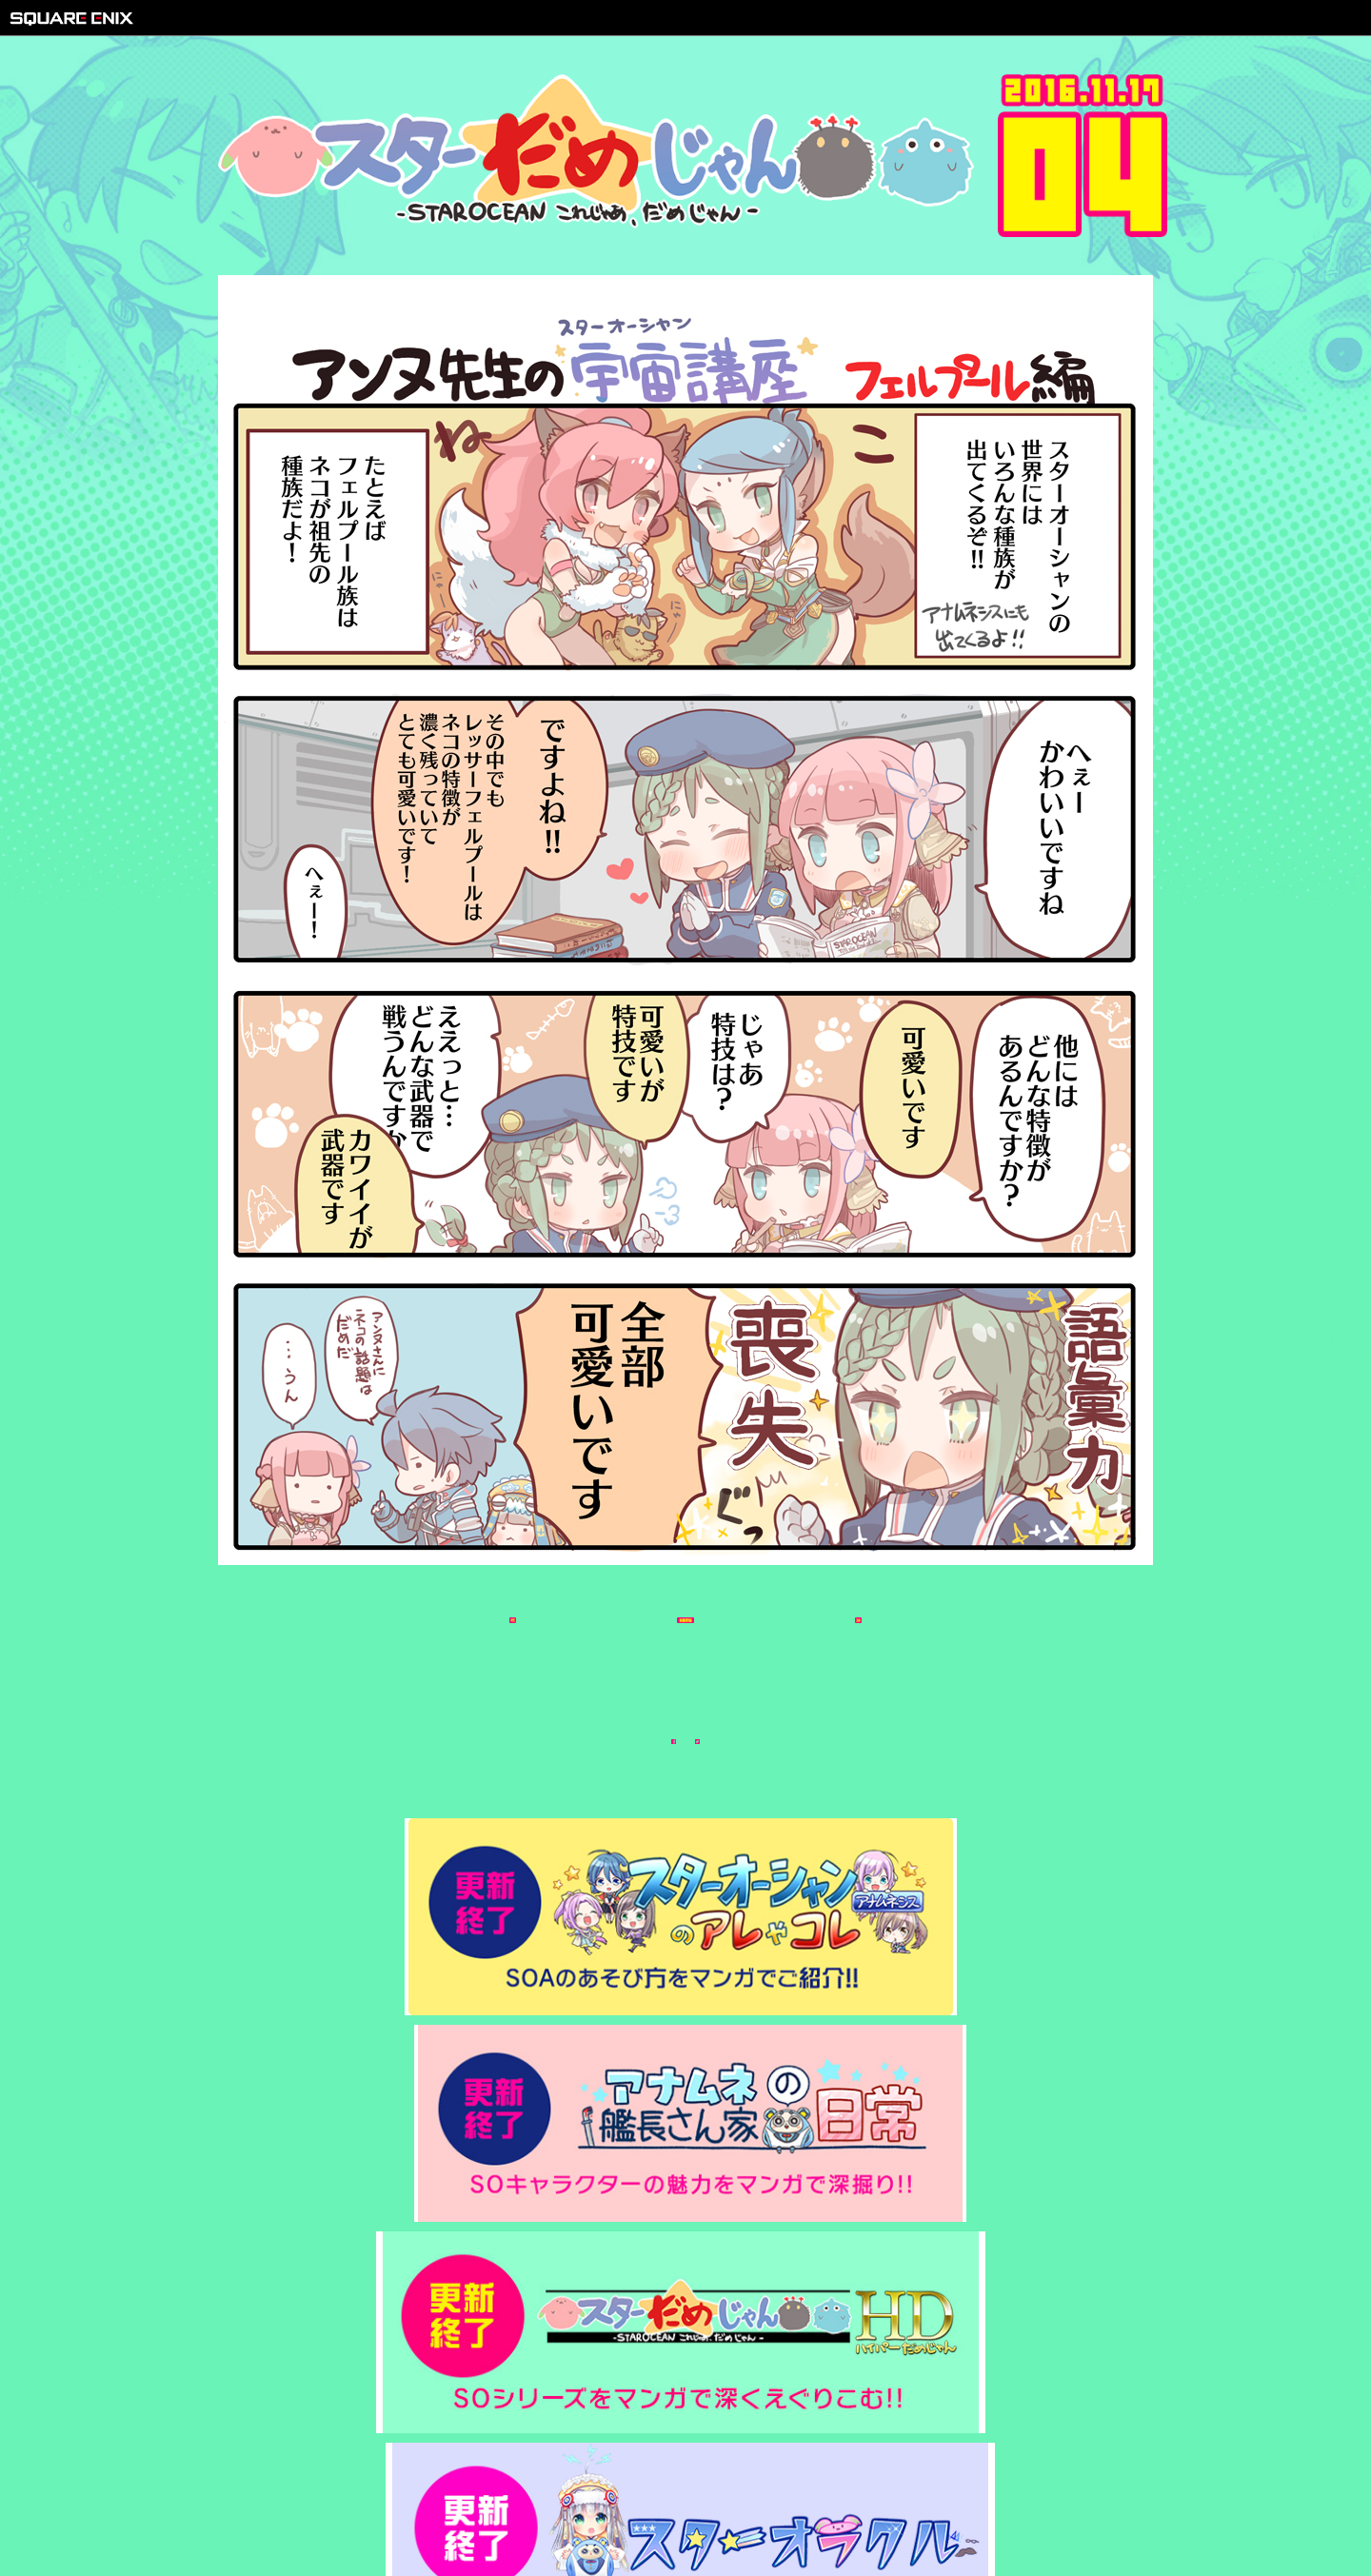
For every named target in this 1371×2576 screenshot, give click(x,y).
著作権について (563, 2510)
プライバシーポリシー (681, 2510)
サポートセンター (804, 2510)
